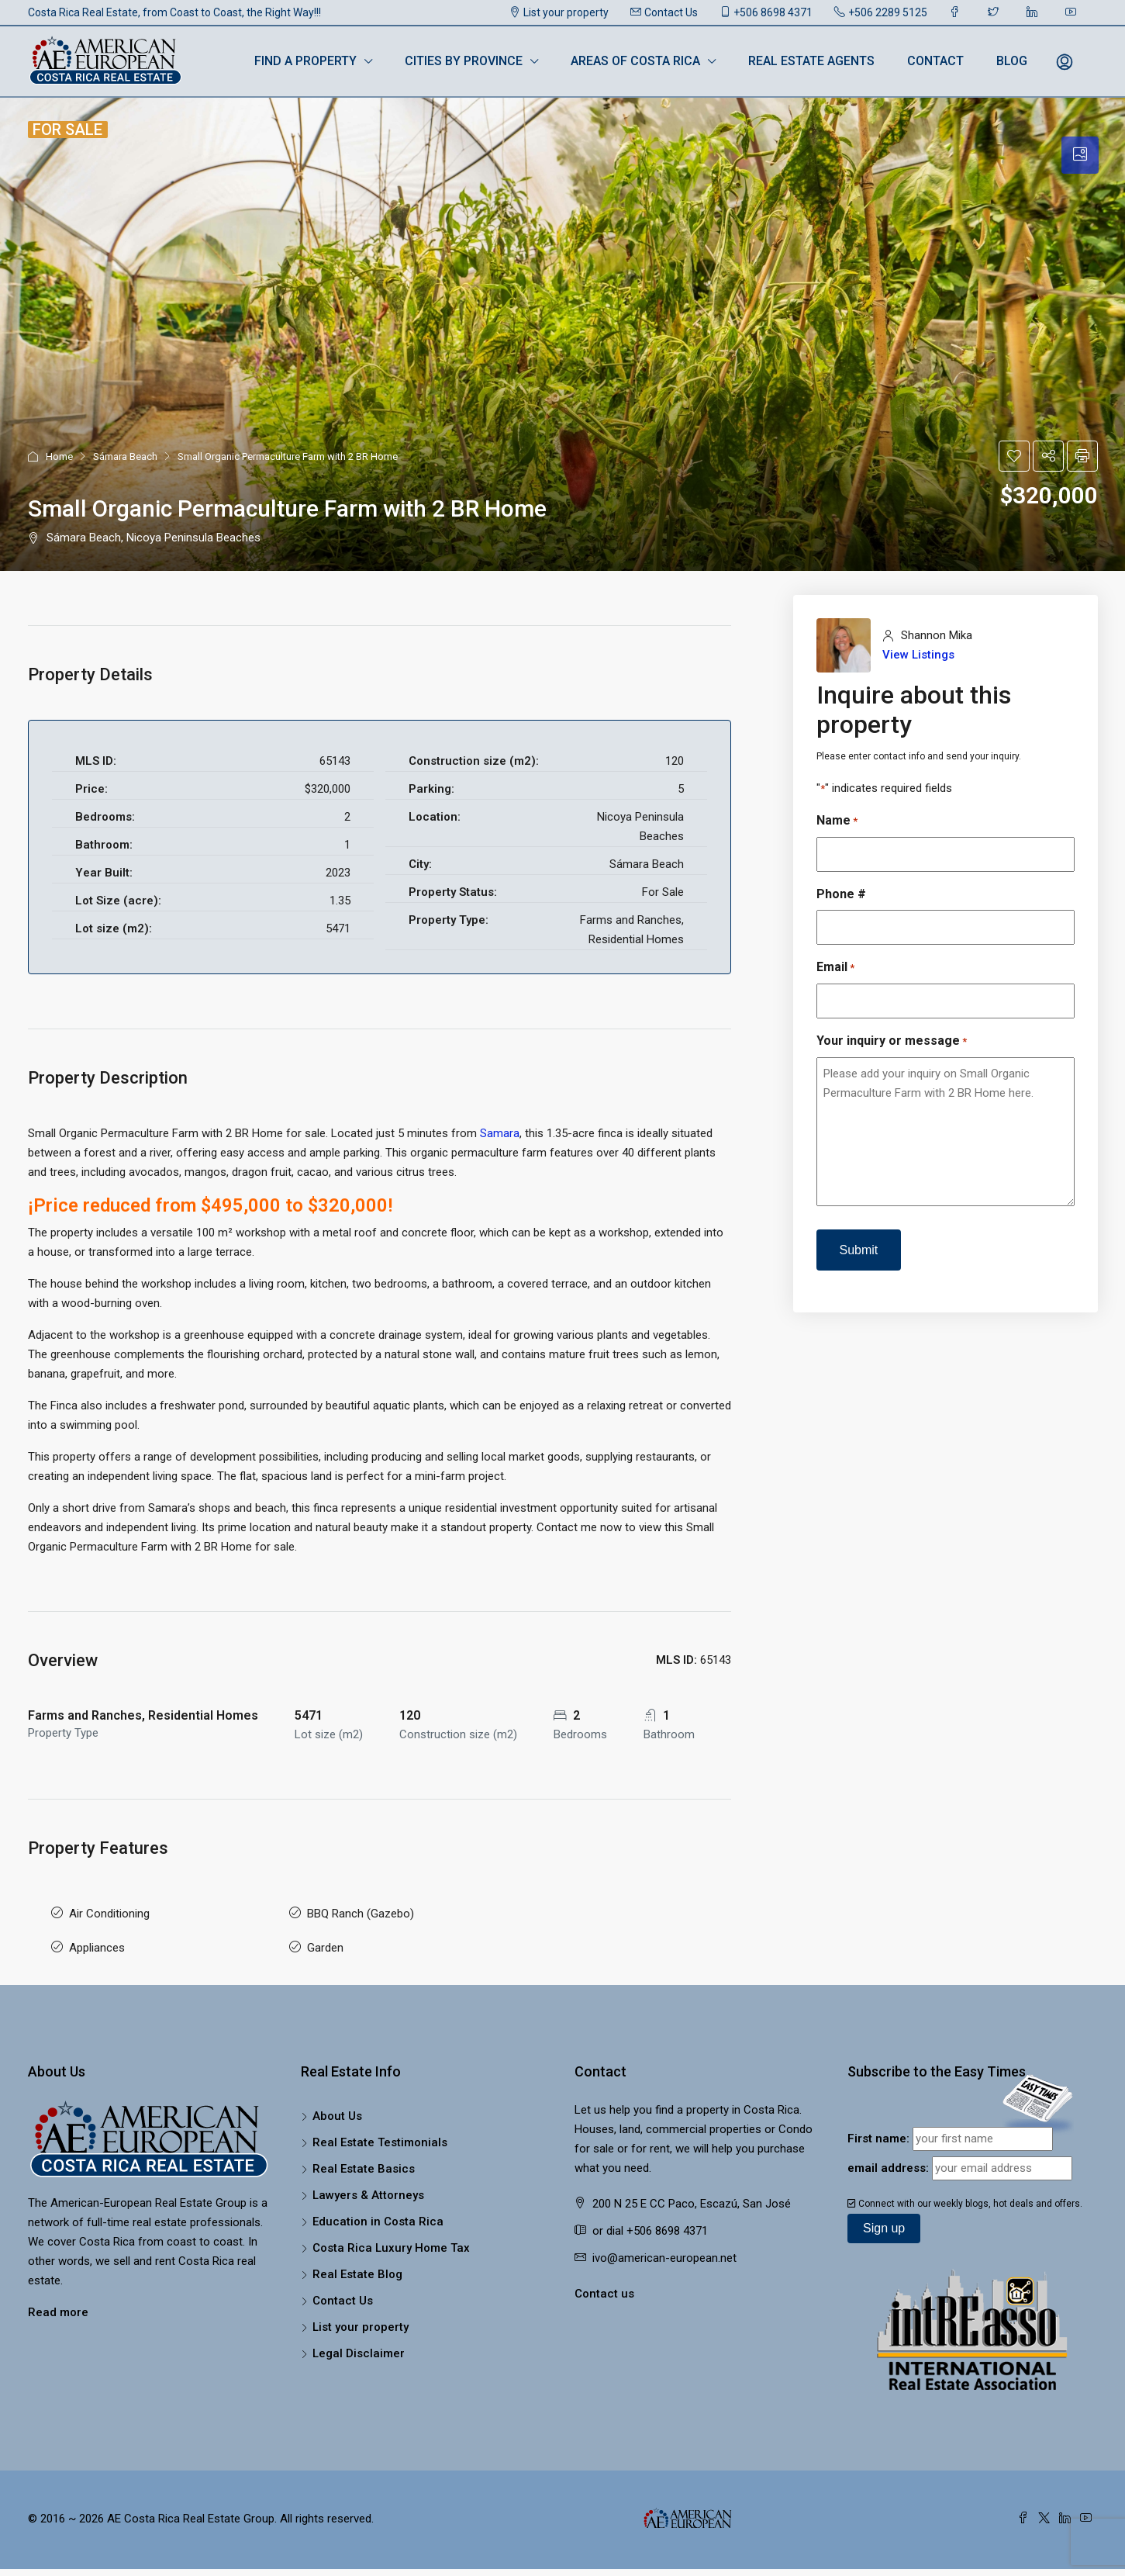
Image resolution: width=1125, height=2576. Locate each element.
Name (837, 821)
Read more (58, 2298)
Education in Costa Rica (377, 2208)
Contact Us (664, 12)
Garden (325, 1938)
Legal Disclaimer (358, 2339)
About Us (337, 2102)
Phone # (841, 894)
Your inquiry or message (891, 1041)
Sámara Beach (125, 456)
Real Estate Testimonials (379, 2128)
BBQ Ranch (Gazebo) (360, 1910)
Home (59, 456)
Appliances (97, 1938)
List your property (559, 12)
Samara (499, 1133)
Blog (1011, 61)
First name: (878, 2125)
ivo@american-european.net (664, 2244)
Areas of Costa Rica (635, 61)
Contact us (604, 2280)
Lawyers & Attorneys (368, 2181)
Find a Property (305, 61)
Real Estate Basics (363, 2155)
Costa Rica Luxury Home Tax (391, 2234)
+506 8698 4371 (766, 12)
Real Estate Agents (811, 61)
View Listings (918, 655)
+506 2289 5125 (880, 12)
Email (835, 967)
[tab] (1080, 155)
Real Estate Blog (357, 2260)
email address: (888, 2154)
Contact (935, 61)
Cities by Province (464, 61)
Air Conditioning (109, 1910)
